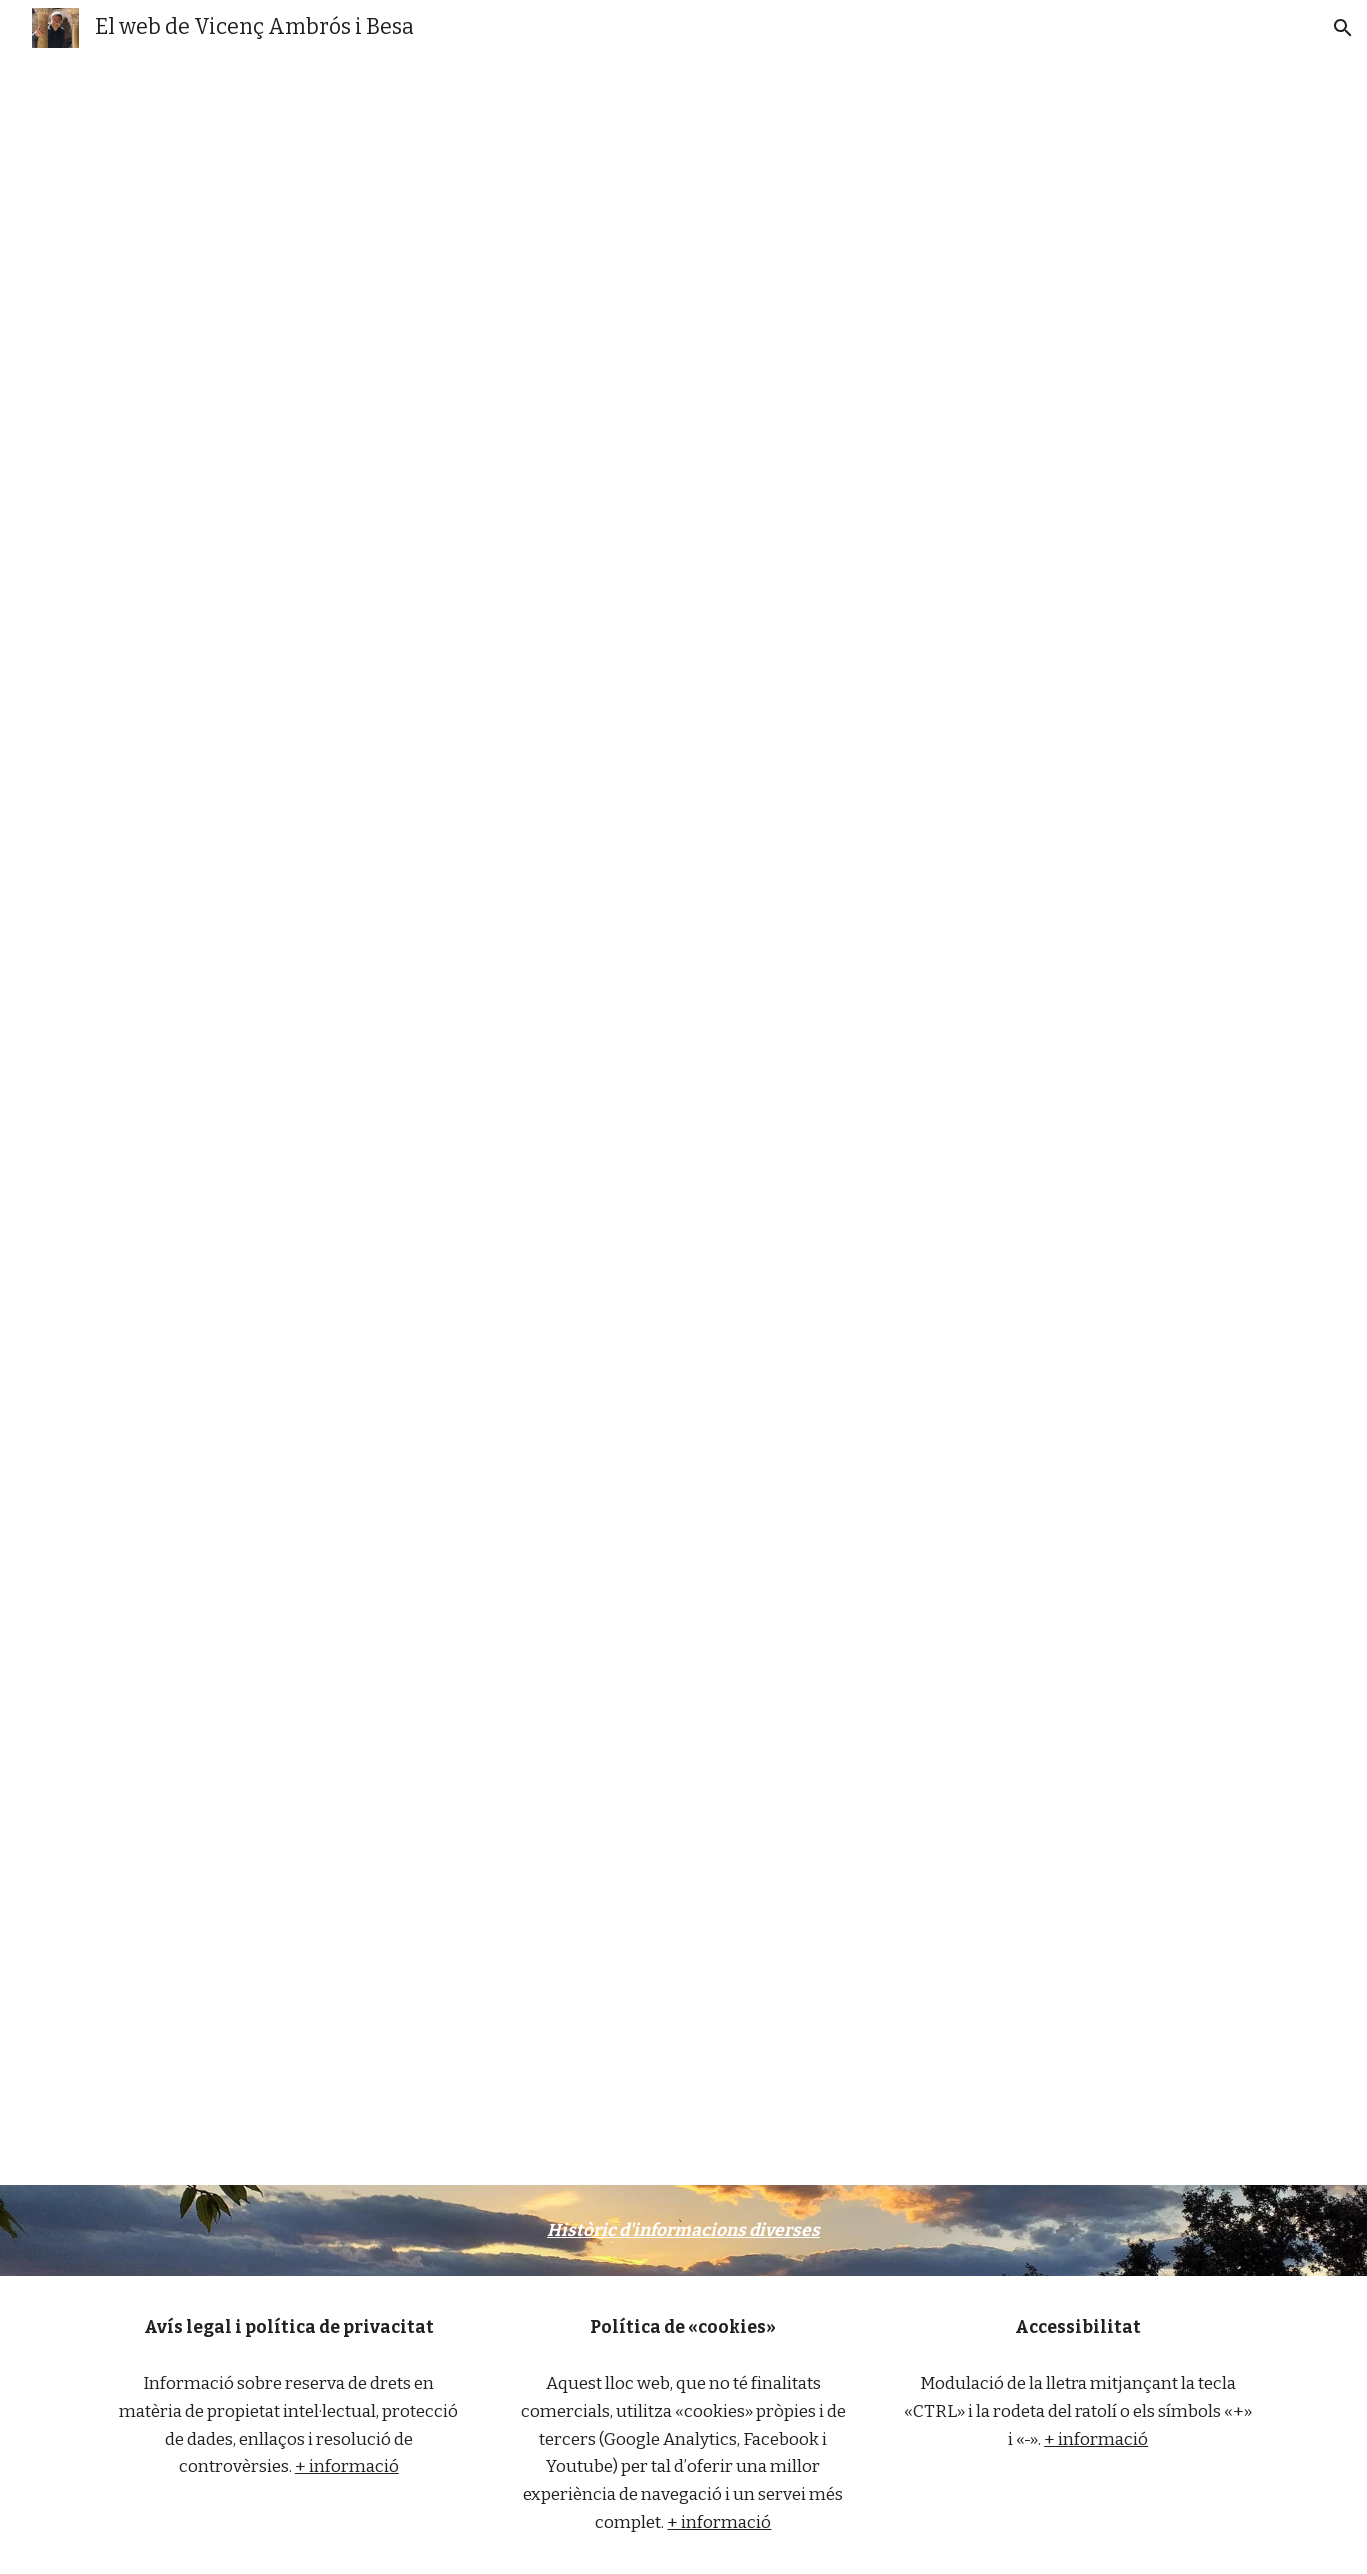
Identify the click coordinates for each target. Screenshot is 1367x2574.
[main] (683, 2231)
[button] (1343, 28)
